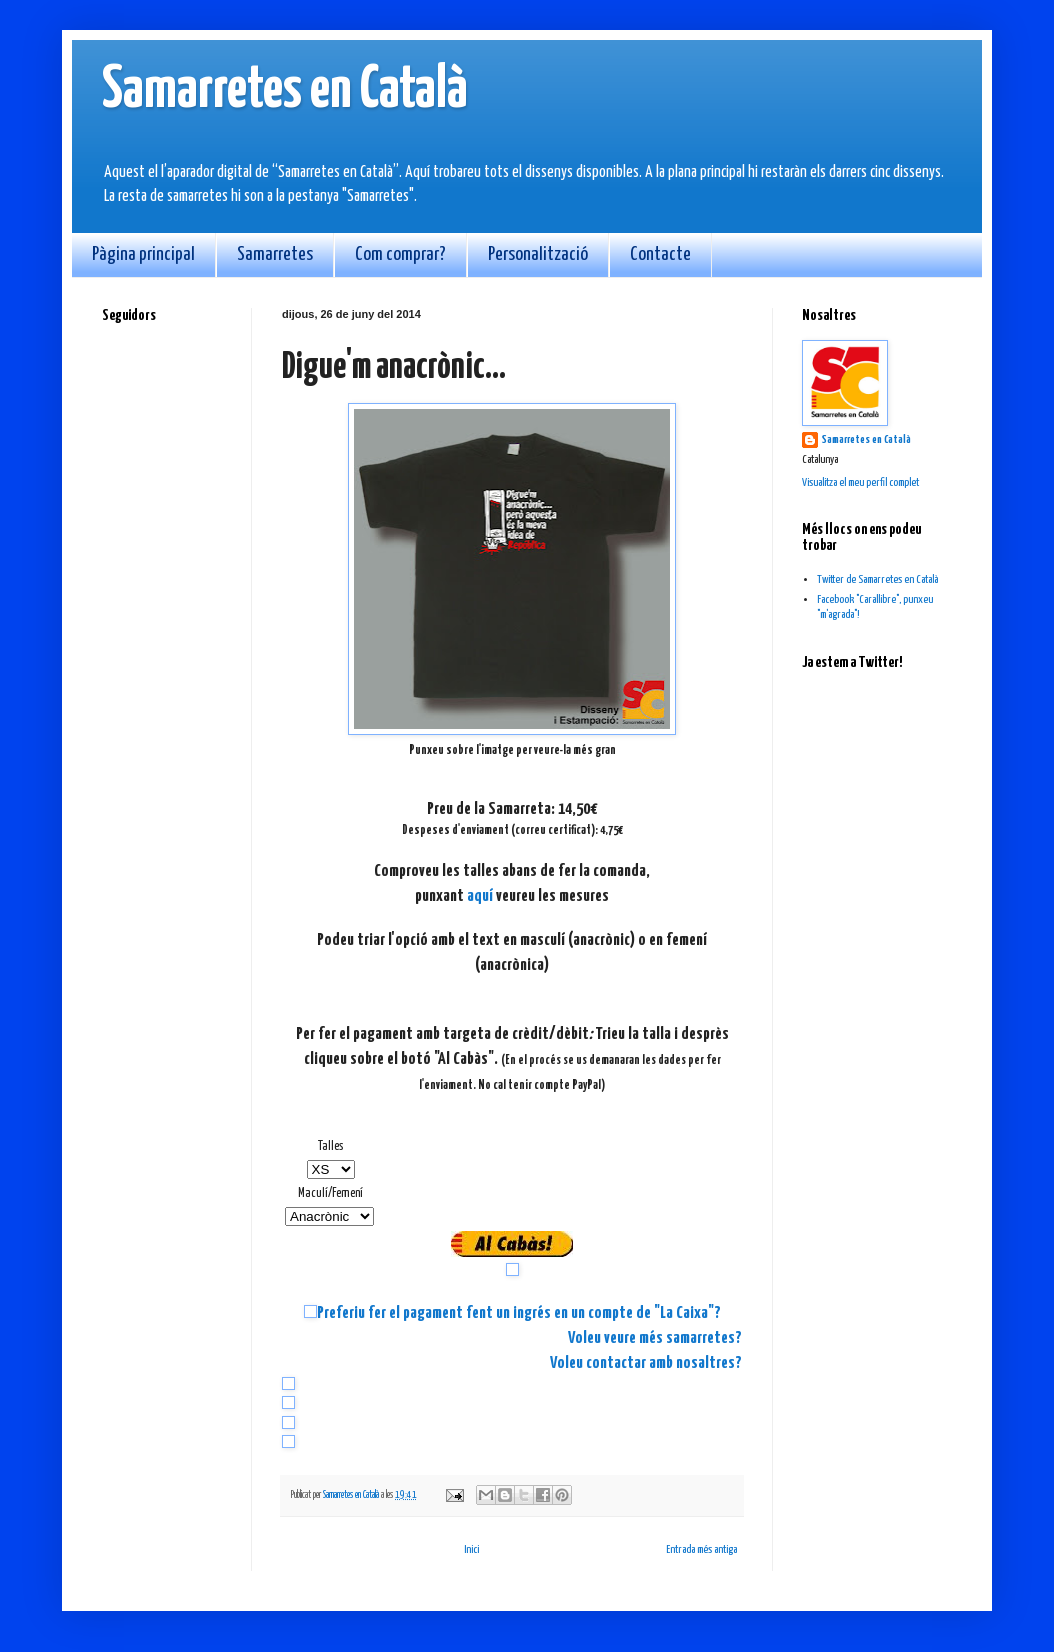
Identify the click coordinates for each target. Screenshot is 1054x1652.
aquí (480, 896)
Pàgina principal (143, 254)
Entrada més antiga (701, 1549)
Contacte (660, 254)
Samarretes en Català (285, 91)
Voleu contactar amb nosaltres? (646, 1363)
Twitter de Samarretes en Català (877, 579)
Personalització (538, 254)
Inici (471, 1549)
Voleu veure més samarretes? (655, 1338)
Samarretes (275, 254)
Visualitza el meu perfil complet (860, 482)
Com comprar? (400, 254)
